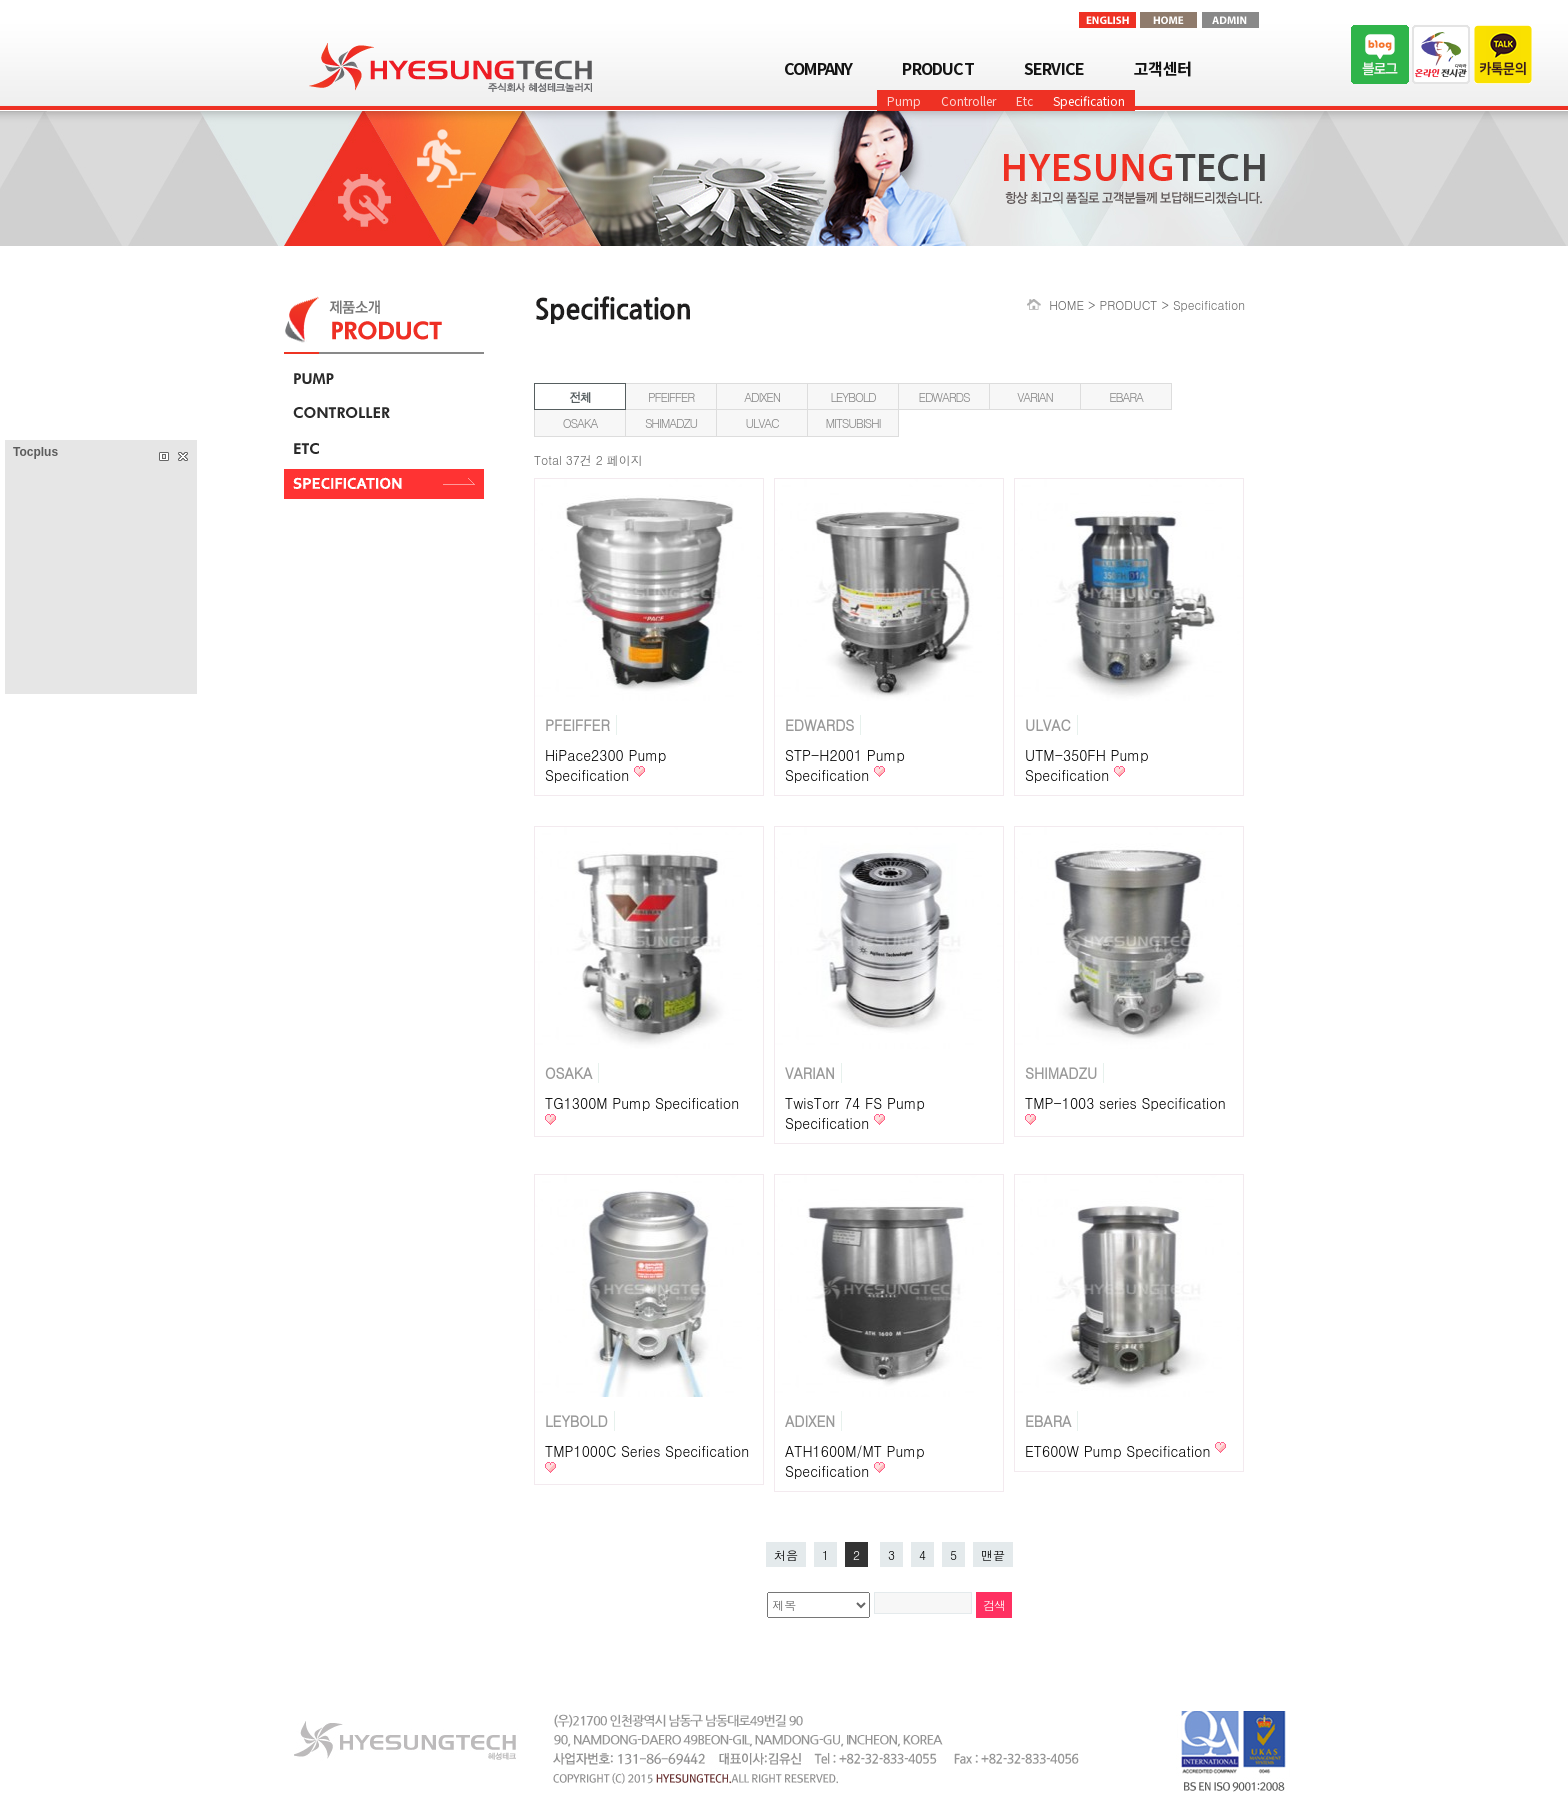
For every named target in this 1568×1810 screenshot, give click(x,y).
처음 (786, 1554)
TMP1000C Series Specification (647, 1451)
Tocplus (35, 452)
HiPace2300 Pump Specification (605, 765)
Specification (1089, 100)
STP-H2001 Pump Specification (845, 765)
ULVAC (761, 422)
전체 (580, 396)
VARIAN (1035, 396)
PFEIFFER (671, 396)
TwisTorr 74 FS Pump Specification (855, 1113)
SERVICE (1054, 68)
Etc (1024, 100)
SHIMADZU (671, 422)
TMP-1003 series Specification (1125, 1103)
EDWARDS (944, 396)
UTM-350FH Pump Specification (1087, 765)
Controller (968, 100)
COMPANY (818, 68)
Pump (904, 100)
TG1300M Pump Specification (642, 1103)
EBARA (1126, 396)
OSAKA (580, 422)
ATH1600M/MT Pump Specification (855, 1461)
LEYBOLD (852, 396)
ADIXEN (762, 396)
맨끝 (993, 1554)
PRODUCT (937, 68)
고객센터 (1162, 68)
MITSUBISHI (853, 422)
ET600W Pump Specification (1120, 1451)
